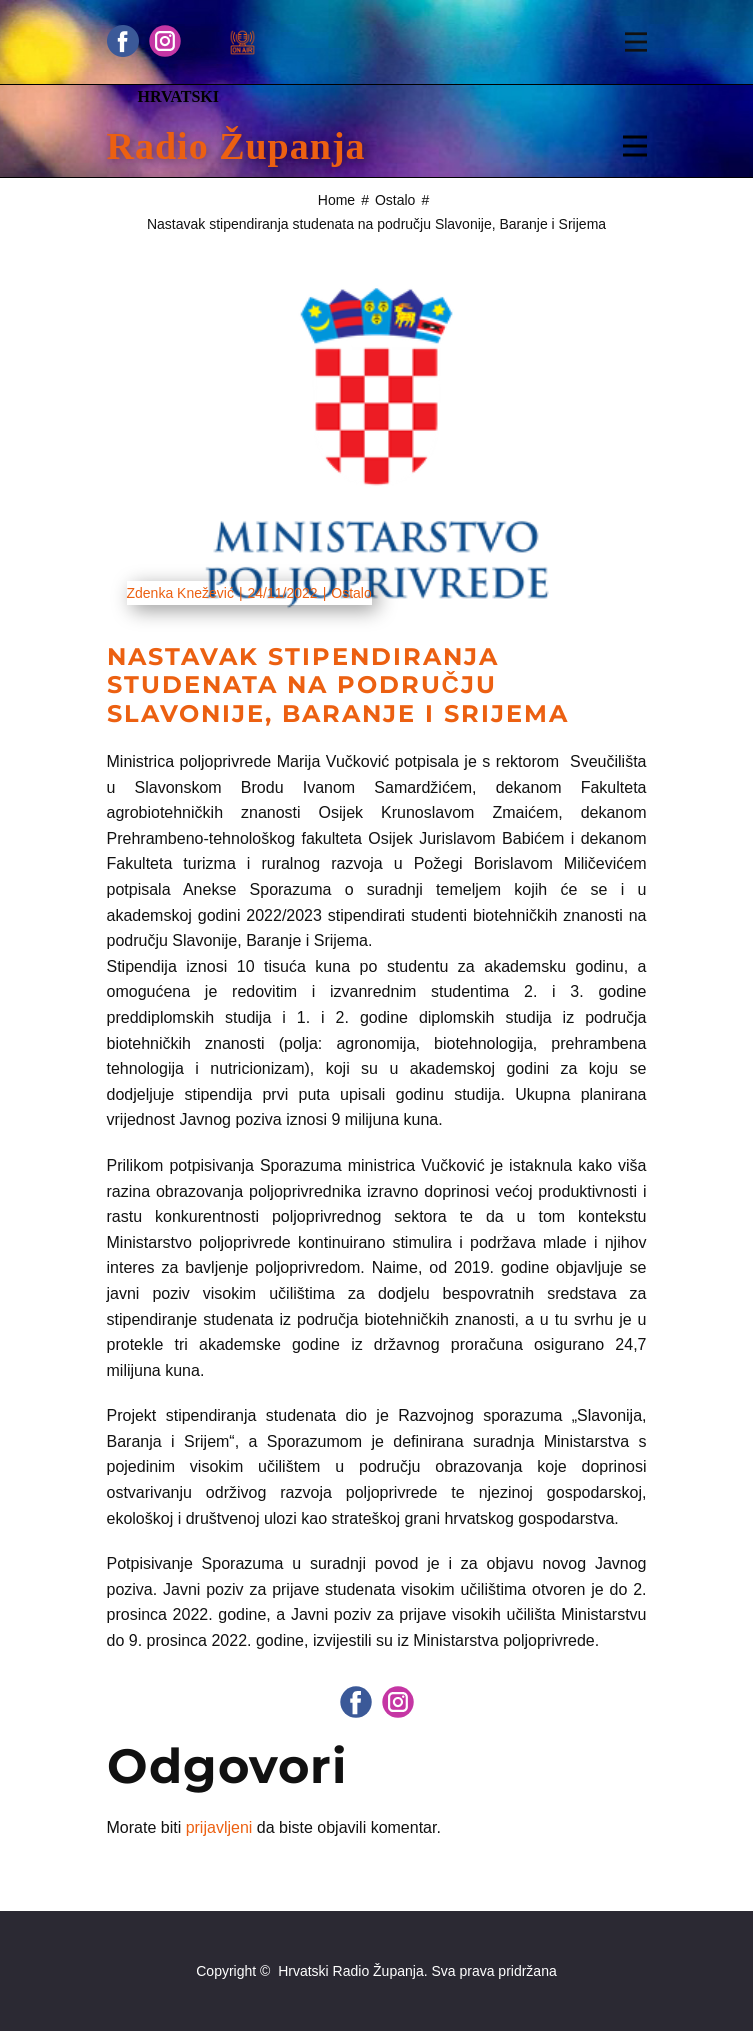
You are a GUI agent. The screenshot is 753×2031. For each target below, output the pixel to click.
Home (336, 200)
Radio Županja (236, 146)
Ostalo (395, 200)
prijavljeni (219, 1827)
